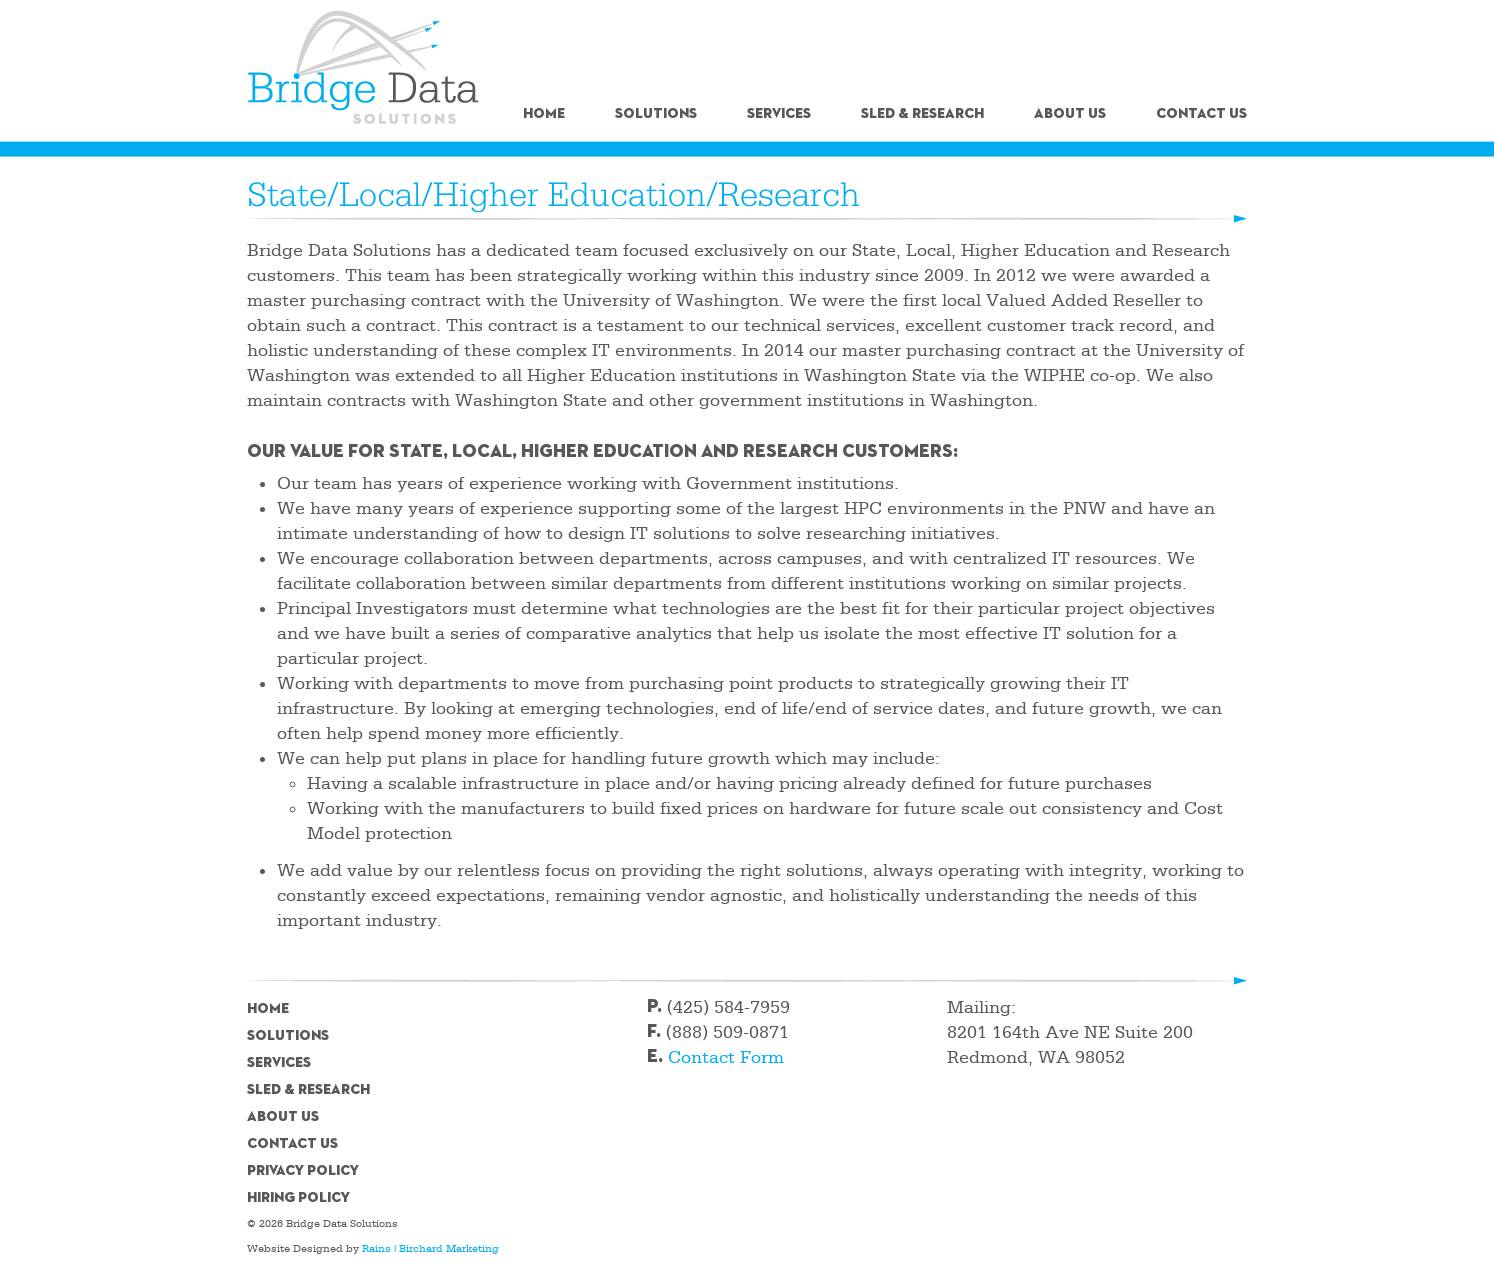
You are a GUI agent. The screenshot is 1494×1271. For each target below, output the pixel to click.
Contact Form (726, 1057)
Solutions (656, 114)
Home (544, 114)
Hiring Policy (298, 1198)
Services (779, 114)
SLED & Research (922, 114)
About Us (1070, 114)
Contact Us (1201, 114)
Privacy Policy (303, 1171)
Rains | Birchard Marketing (430, 1248)
